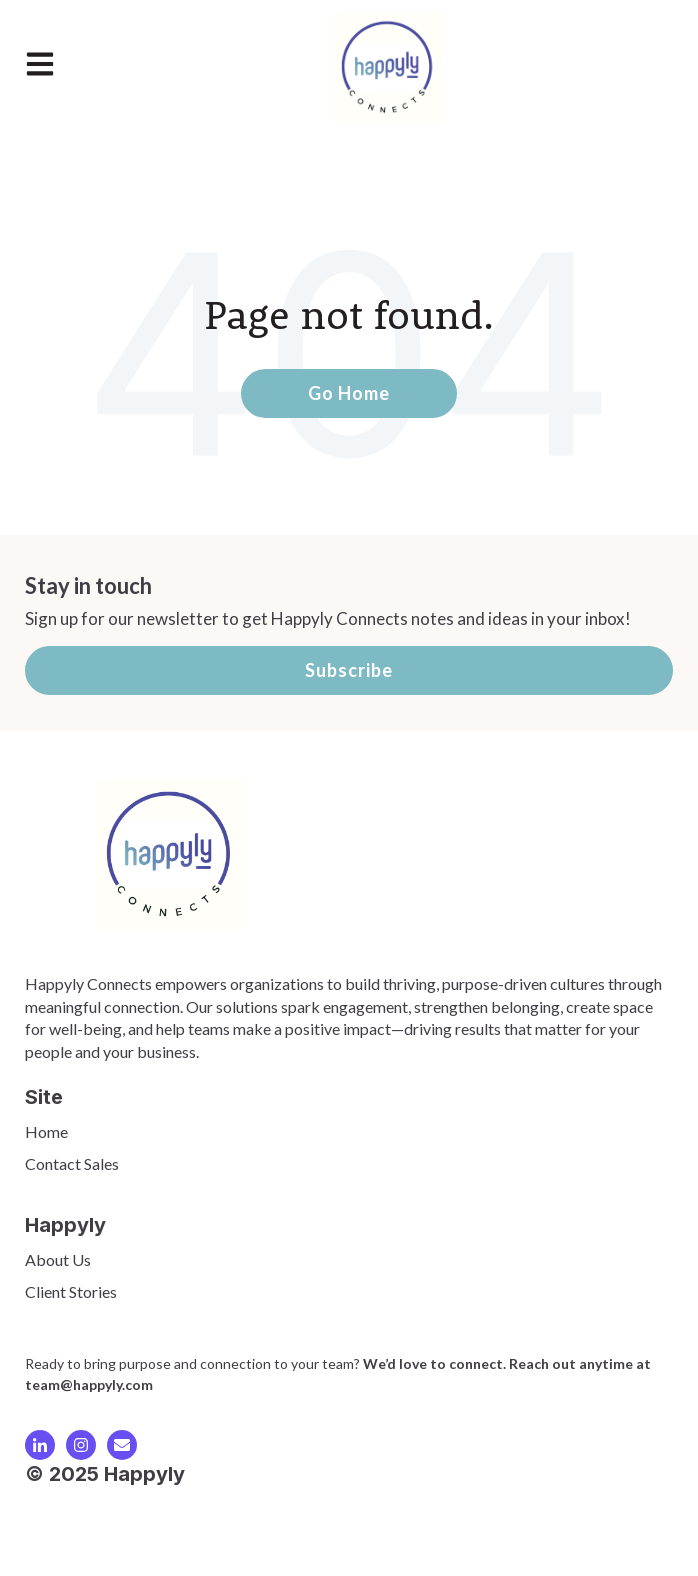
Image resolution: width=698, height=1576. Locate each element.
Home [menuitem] (46, 1131)
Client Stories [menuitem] (71, 1291)
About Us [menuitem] (58, 1259)
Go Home (349, 393)
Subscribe (349, 670)
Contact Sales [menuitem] (72, 1163)
